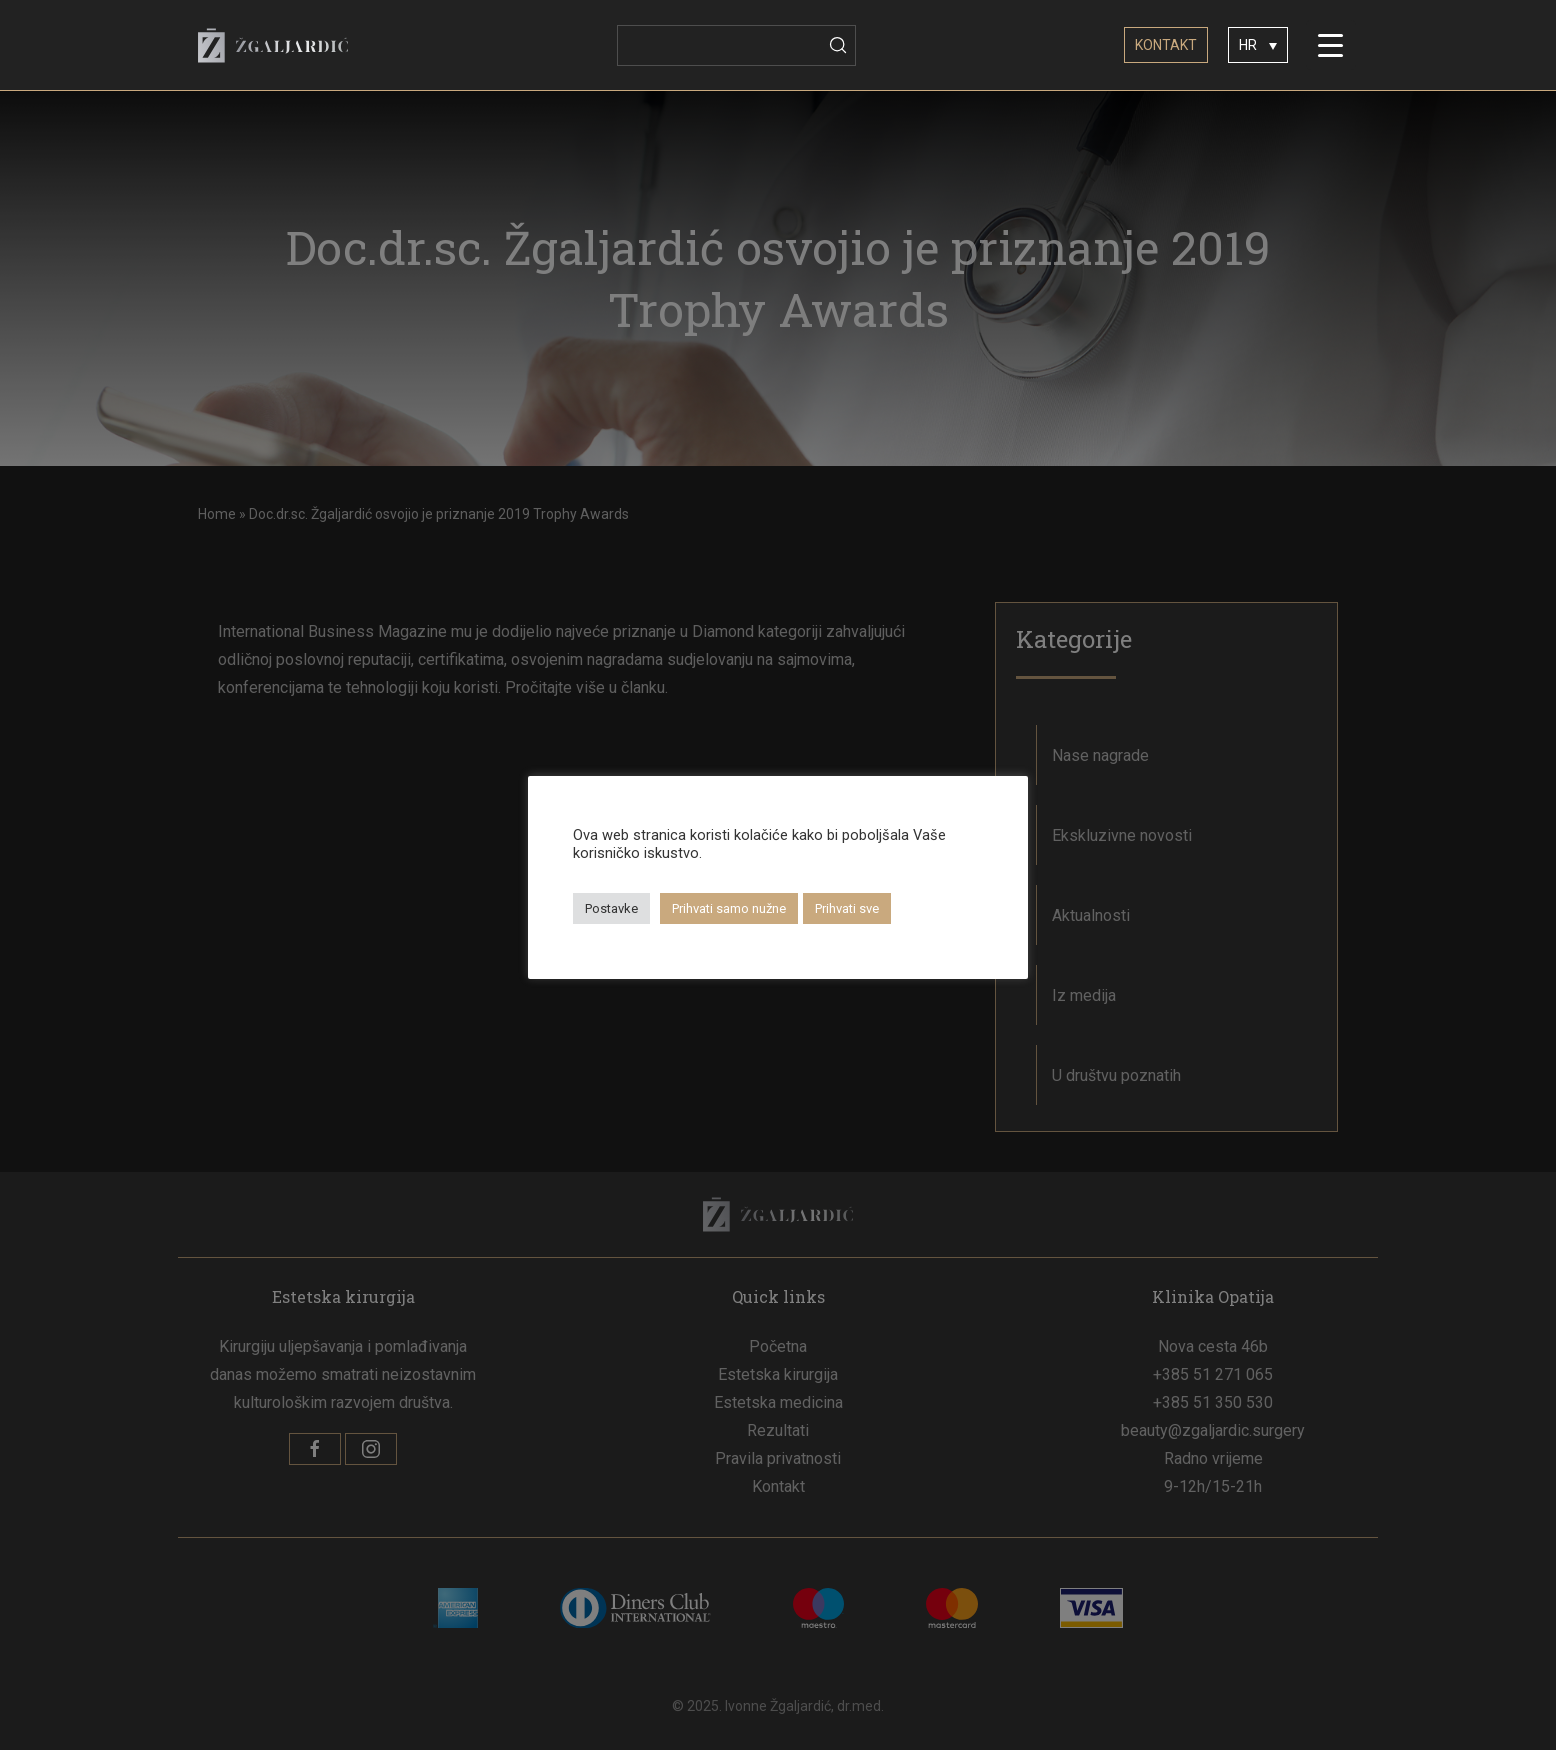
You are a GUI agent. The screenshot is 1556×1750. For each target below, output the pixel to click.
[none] (1258, 44)
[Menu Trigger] (1331, 45)
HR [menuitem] (1248, 46)
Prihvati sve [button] (847, 908)
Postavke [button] (611, 908)
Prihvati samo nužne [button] (729, 908)
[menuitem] (1258, 44)
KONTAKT (1166, 45)
